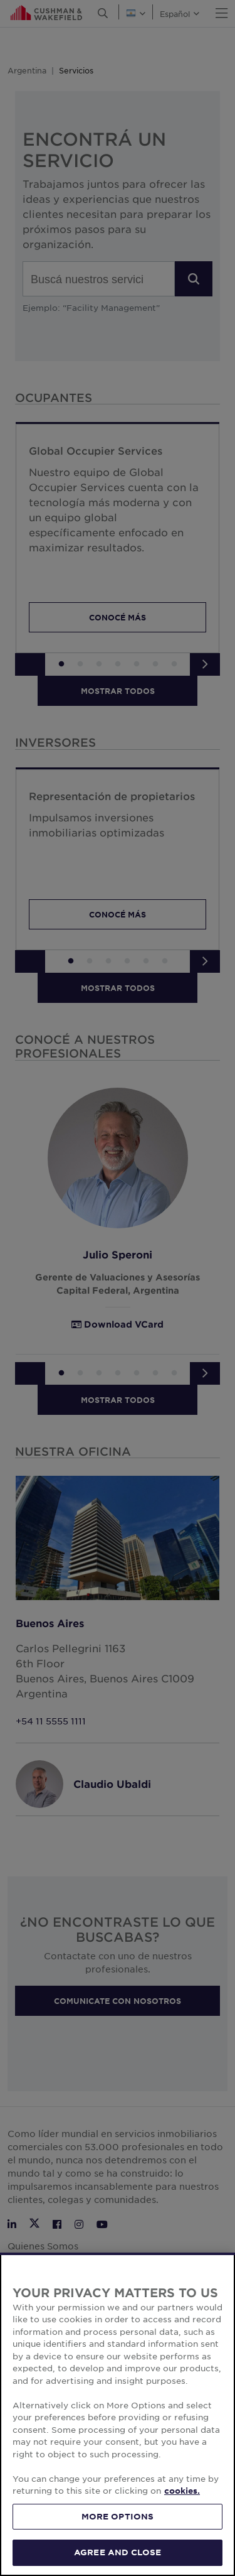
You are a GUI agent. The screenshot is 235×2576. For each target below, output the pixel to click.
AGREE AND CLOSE (117, 2552)
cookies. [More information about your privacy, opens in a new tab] (182, 2491)
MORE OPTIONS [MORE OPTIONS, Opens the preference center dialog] (117, 2516)
